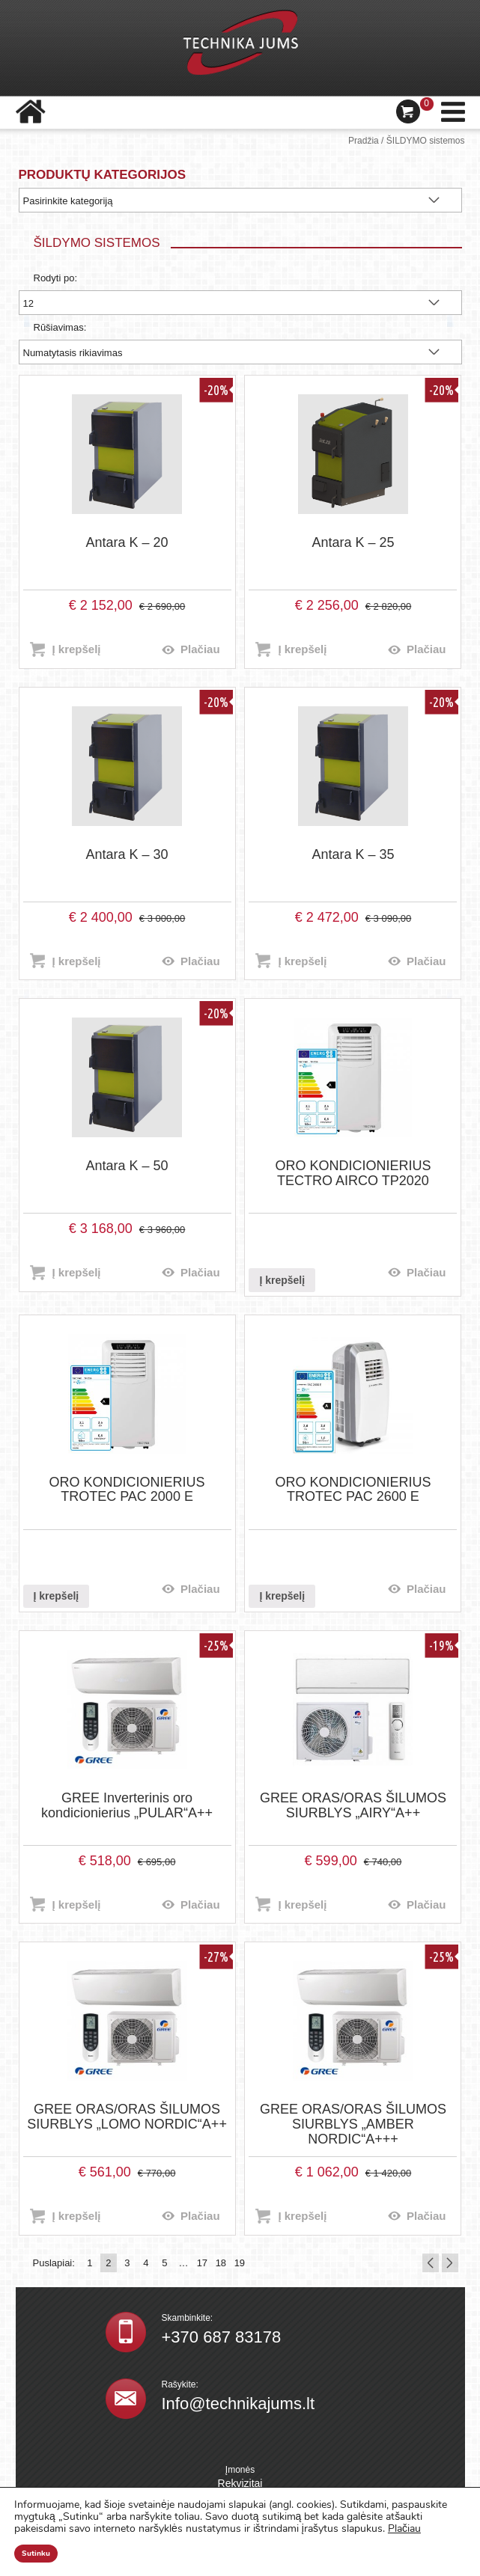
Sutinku (36, 2553)
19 (239, 2262)
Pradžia (363, 140)
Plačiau (200, 649)
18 (221, 2262)
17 (202, 2262)
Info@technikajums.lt (238, 2403)
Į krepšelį (76, 649)
